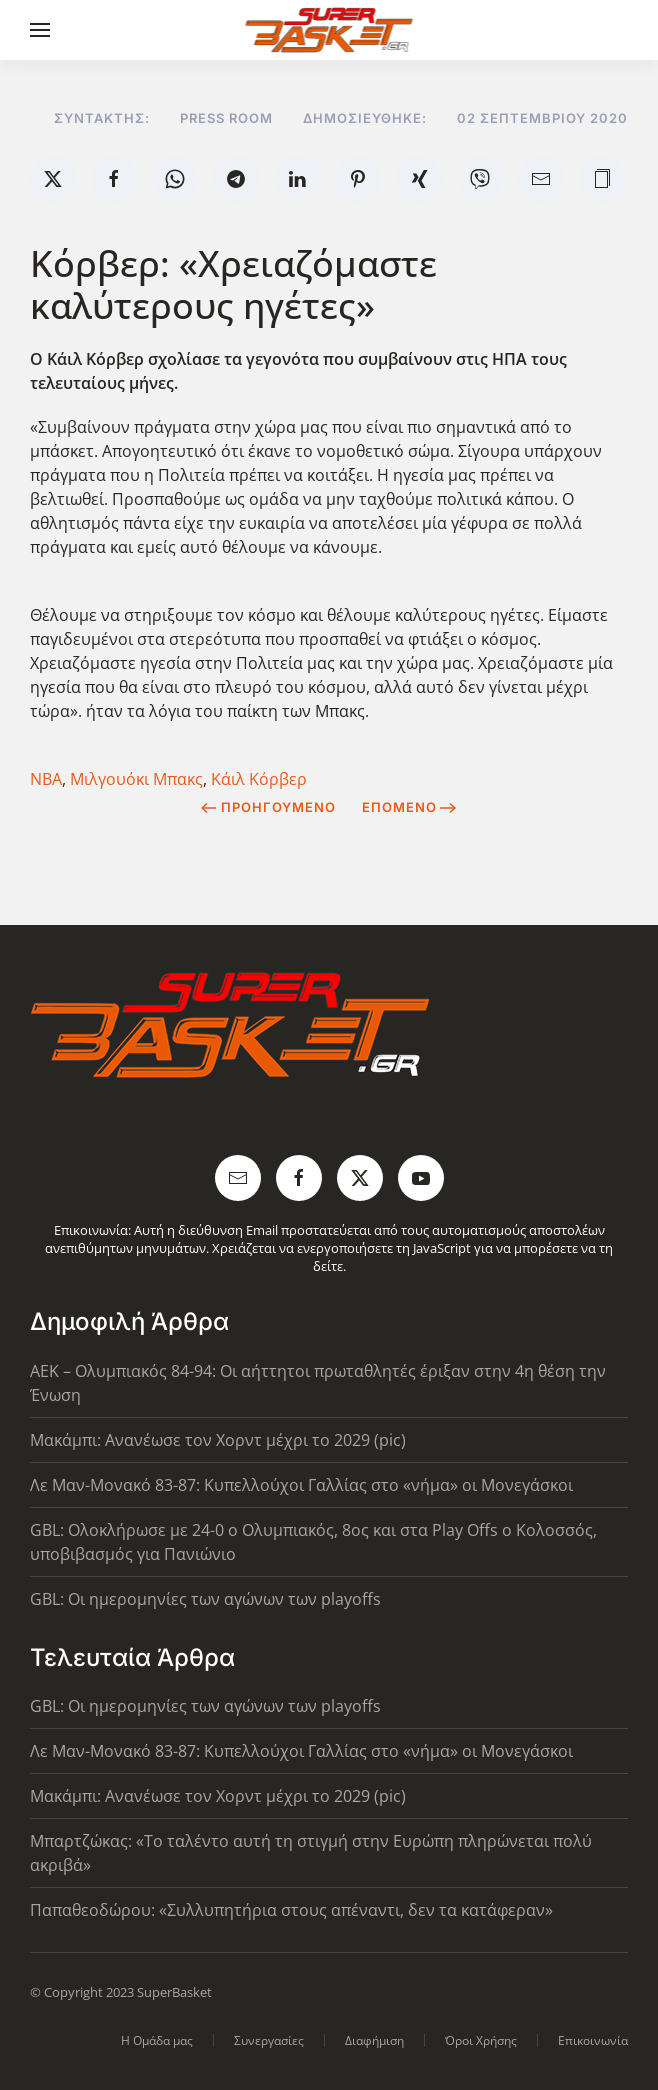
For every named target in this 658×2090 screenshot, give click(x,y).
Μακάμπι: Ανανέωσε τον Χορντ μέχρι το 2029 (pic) (218, 1440)
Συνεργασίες (269, 2040)
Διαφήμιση (374, 2040)
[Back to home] (329, 30)
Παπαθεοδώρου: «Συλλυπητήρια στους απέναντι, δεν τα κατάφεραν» (291, 1910)
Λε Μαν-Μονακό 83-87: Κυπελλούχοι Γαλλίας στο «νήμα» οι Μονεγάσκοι (301, 1485)
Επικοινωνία (593, 2040)
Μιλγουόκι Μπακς (136, 779)
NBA (46, 779)
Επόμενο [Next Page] (409, 807)
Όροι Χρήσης (481, 2040)
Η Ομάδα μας (157, 2040)
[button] (40, 30)
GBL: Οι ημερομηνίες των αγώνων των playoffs (205, 1599)
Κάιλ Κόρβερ (259, 779)
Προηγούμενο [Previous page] (268, 807)
